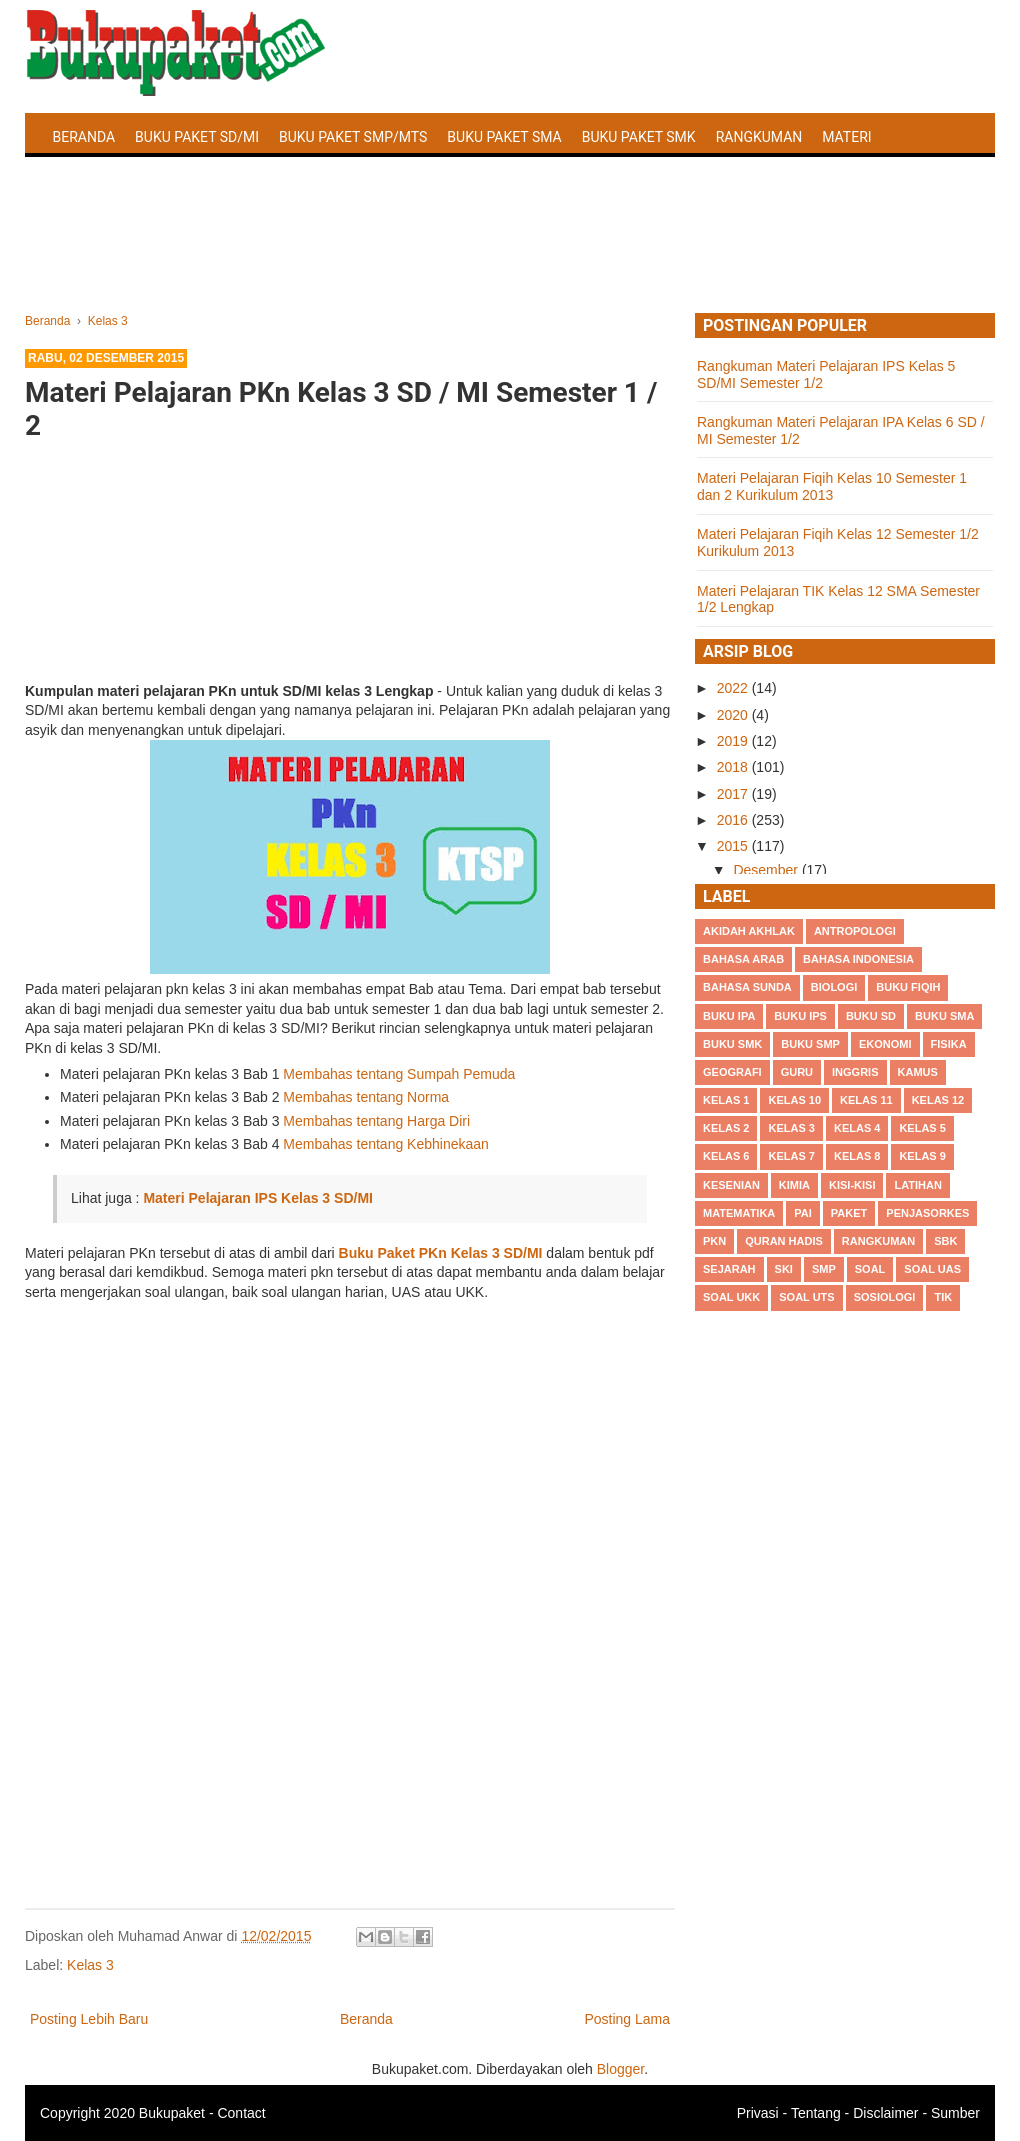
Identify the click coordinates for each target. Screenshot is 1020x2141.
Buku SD (871, 1016)
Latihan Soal (100, 184)
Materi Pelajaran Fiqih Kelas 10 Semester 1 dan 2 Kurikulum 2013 (832, 486)
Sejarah (729, 1269)
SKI (784, 1269)
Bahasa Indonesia (858, 959)
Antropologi (855, 931)
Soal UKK (731, 1297)
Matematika (739, 1213)
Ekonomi (885, 1044)
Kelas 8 (857, 1156)
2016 (734, 820)
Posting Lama (627, 2019)
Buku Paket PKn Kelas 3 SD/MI (441, 1253)
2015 (734, 846)
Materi (846, 137)
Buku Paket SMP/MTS (353, 137)
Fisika (949, 1044)
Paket (849, 1213)
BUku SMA (944, 1016)
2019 (734, 741)
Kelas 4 (857, 1128)
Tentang (816, 2113)
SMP (824, 1269)
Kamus (918, 1072)
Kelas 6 (726, 1156)
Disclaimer (885, 2113)
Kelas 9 (922, 1156)
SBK (945, 1241)
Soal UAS (932, 1269)
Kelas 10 (794, 1100)
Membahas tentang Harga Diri (376, 1121)
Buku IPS (800, 1016)
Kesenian (731, 1185)
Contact (241, 2113)
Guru (797, 1072)
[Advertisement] (510, 258)
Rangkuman (759, 137)
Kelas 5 (922, 1128)
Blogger (620, 2069)
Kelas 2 (726, 1128)
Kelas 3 (90, 1965)
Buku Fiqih (908, 987)
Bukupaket (172, 2113)
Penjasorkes (927, 1213)
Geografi (732, 1072)
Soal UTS (806, 1297)
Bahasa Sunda (747, 987)
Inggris (855, 1072)
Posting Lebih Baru (89, 2019)
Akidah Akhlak (749, 931)
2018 (734, 767)
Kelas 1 (726, 1100)
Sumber (955, 2113)
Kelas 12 (938, 1100)
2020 (734, 715)
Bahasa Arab (743, 959)
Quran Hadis (784, 1241)
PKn (714, 1241)
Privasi (758, 2113)
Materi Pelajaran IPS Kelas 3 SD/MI (258, 1198)
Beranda (84, 137)
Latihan (917, 1185)
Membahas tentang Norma (366, 1097)
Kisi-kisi (852, 1185)
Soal (870, 1269)
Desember (767, 870)
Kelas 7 (791, 1156)
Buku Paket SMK (639, 137)
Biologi (834, 987)
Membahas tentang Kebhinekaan (385, 1144)
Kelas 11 (866, 1100)
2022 (734, 688)
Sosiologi (885, 1297)
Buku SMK (732, 1044)
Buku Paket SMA (504, 137)
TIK (943, 1297)
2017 (734, 794)
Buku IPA (729, 1016)
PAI (803, 1213)
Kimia (794, 1185)
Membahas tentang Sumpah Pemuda (399, 1074)
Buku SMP (810, 1044)
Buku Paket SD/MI (197, 137)
